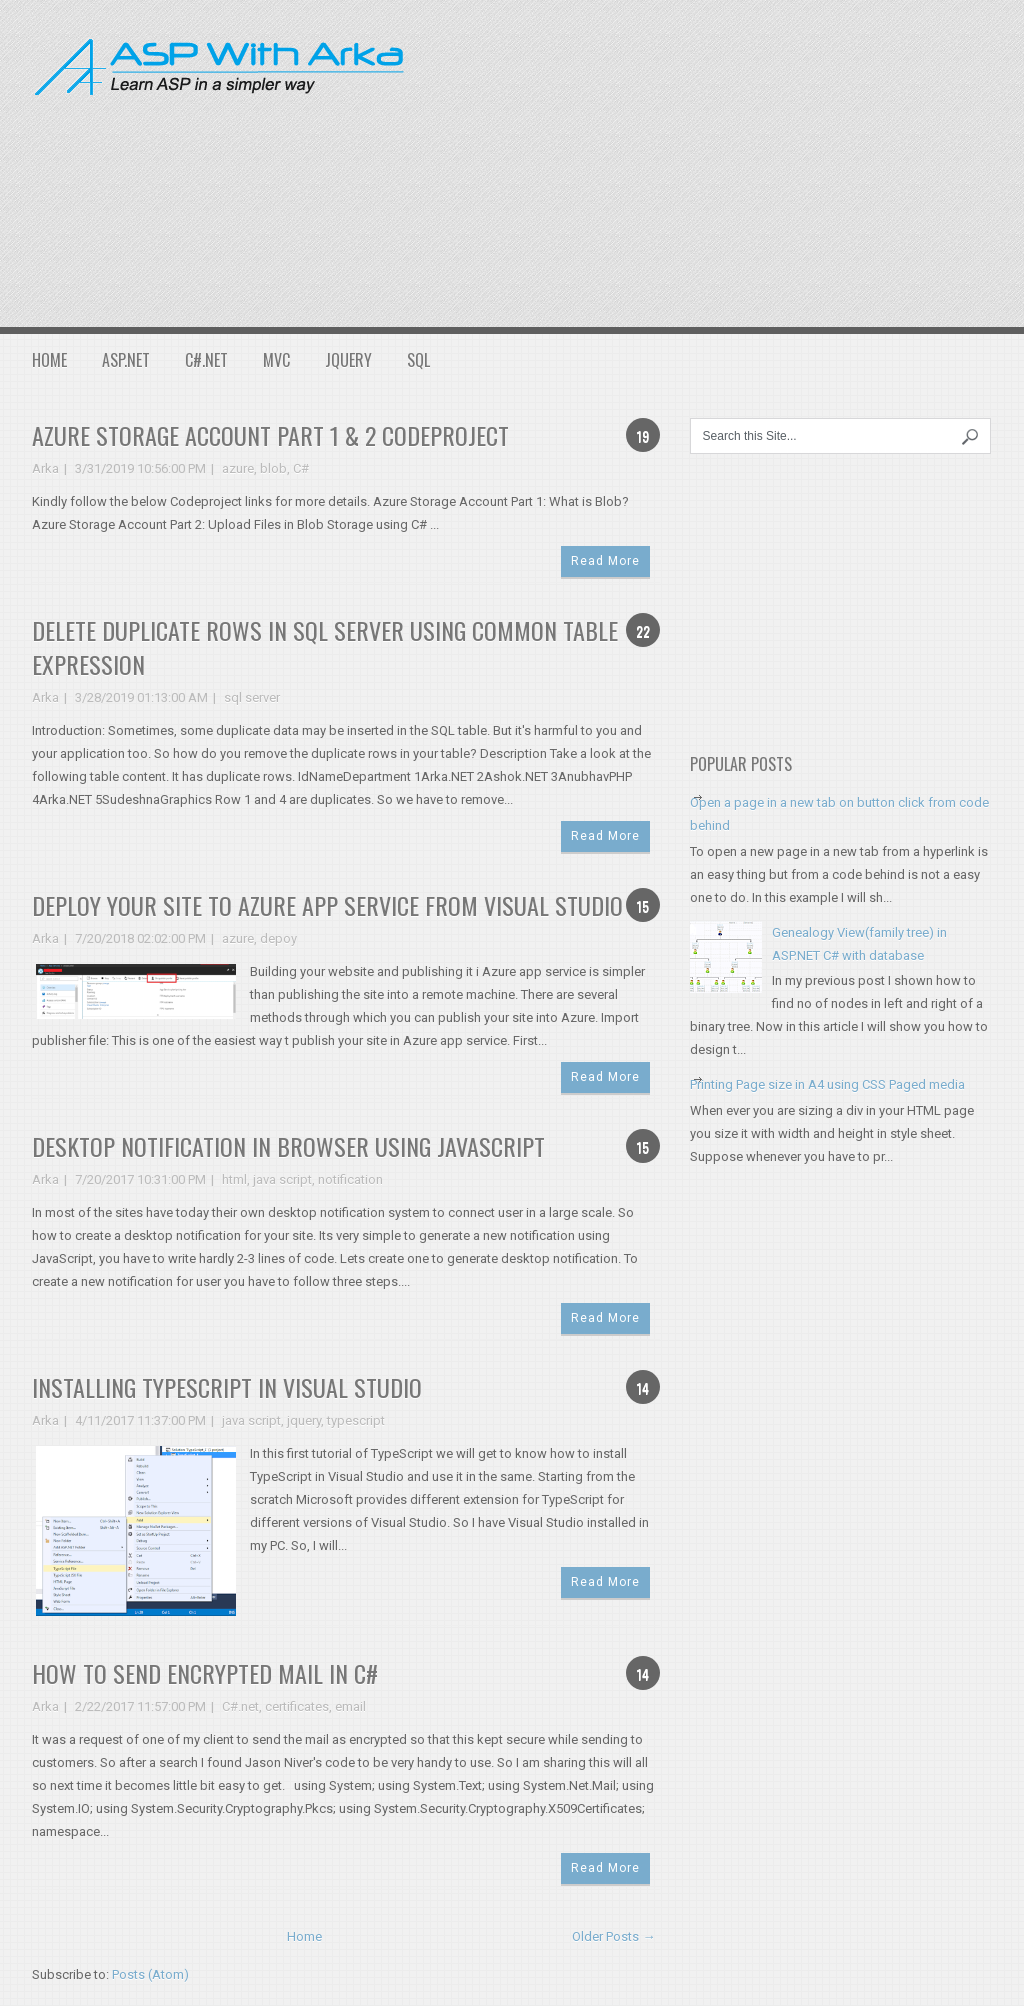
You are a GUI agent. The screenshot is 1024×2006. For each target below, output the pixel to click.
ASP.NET (126, 360)
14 (643, 1387)
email (350, 1706)
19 (643, 435)
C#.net (240, 1706)
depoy (278, 938)
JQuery (348, 360)
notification (350, 1179)
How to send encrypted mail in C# (205, 1673)
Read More (605, 561)
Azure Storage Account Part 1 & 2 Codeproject (270, 435)
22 (643, 630)
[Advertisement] (729, 160)
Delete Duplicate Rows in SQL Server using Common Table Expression (325, 647)
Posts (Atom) (150, 1974)
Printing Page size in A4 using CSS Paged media (827, 1084)
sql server (252, 697)
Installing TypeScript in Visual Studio (227, 1387)
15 (643, 905)
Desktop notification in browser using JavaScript (288, 1146)
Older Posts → (613, 1936)
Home (49, 360)
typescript (356, 1420)
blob (273, 468)
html (234, 1179)
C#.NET (206, 360)
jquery (304, 1420)
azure (238, 468)
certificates (297, 1706)
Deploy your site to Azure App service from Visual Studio (327, 905)
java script (282, 1179)
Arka (45, 468)
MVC (276, 360)
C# (301, 468)
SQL (418, 360)
